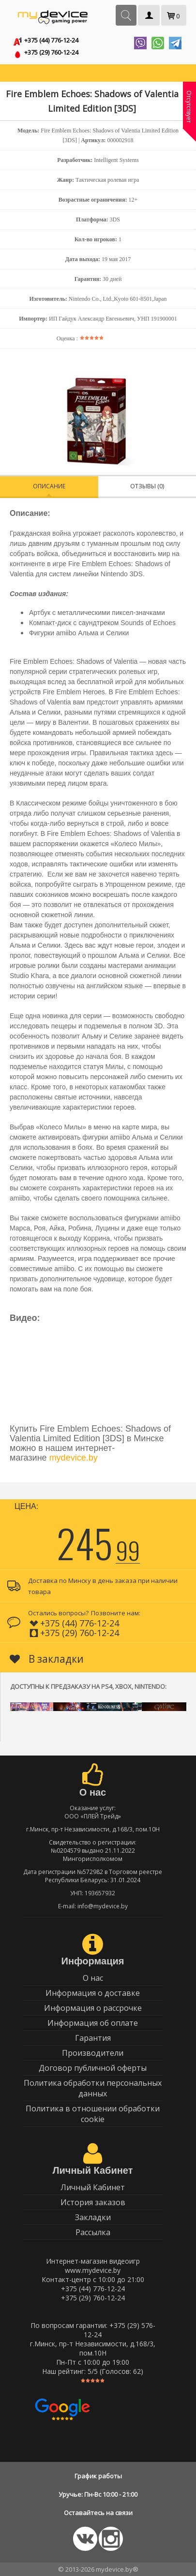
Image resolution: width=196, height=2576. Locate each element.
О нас (93, 1978)
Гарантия (93, 2038)
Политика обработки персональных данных (93, 2088)
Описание (49, 486)
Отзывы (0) (147, 486)
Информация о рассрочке (93, 2008)
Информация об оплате (92, 2023)
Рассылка (92, 2232)
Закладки (93, 2217)
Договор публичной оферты (93, 2068)
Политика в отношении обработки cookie (93, 2113)
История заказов (92, 2202)
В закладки (47, 1659)
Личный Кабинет (92, 2187)
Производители (92, 2053)
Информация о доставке (92, 1993)
